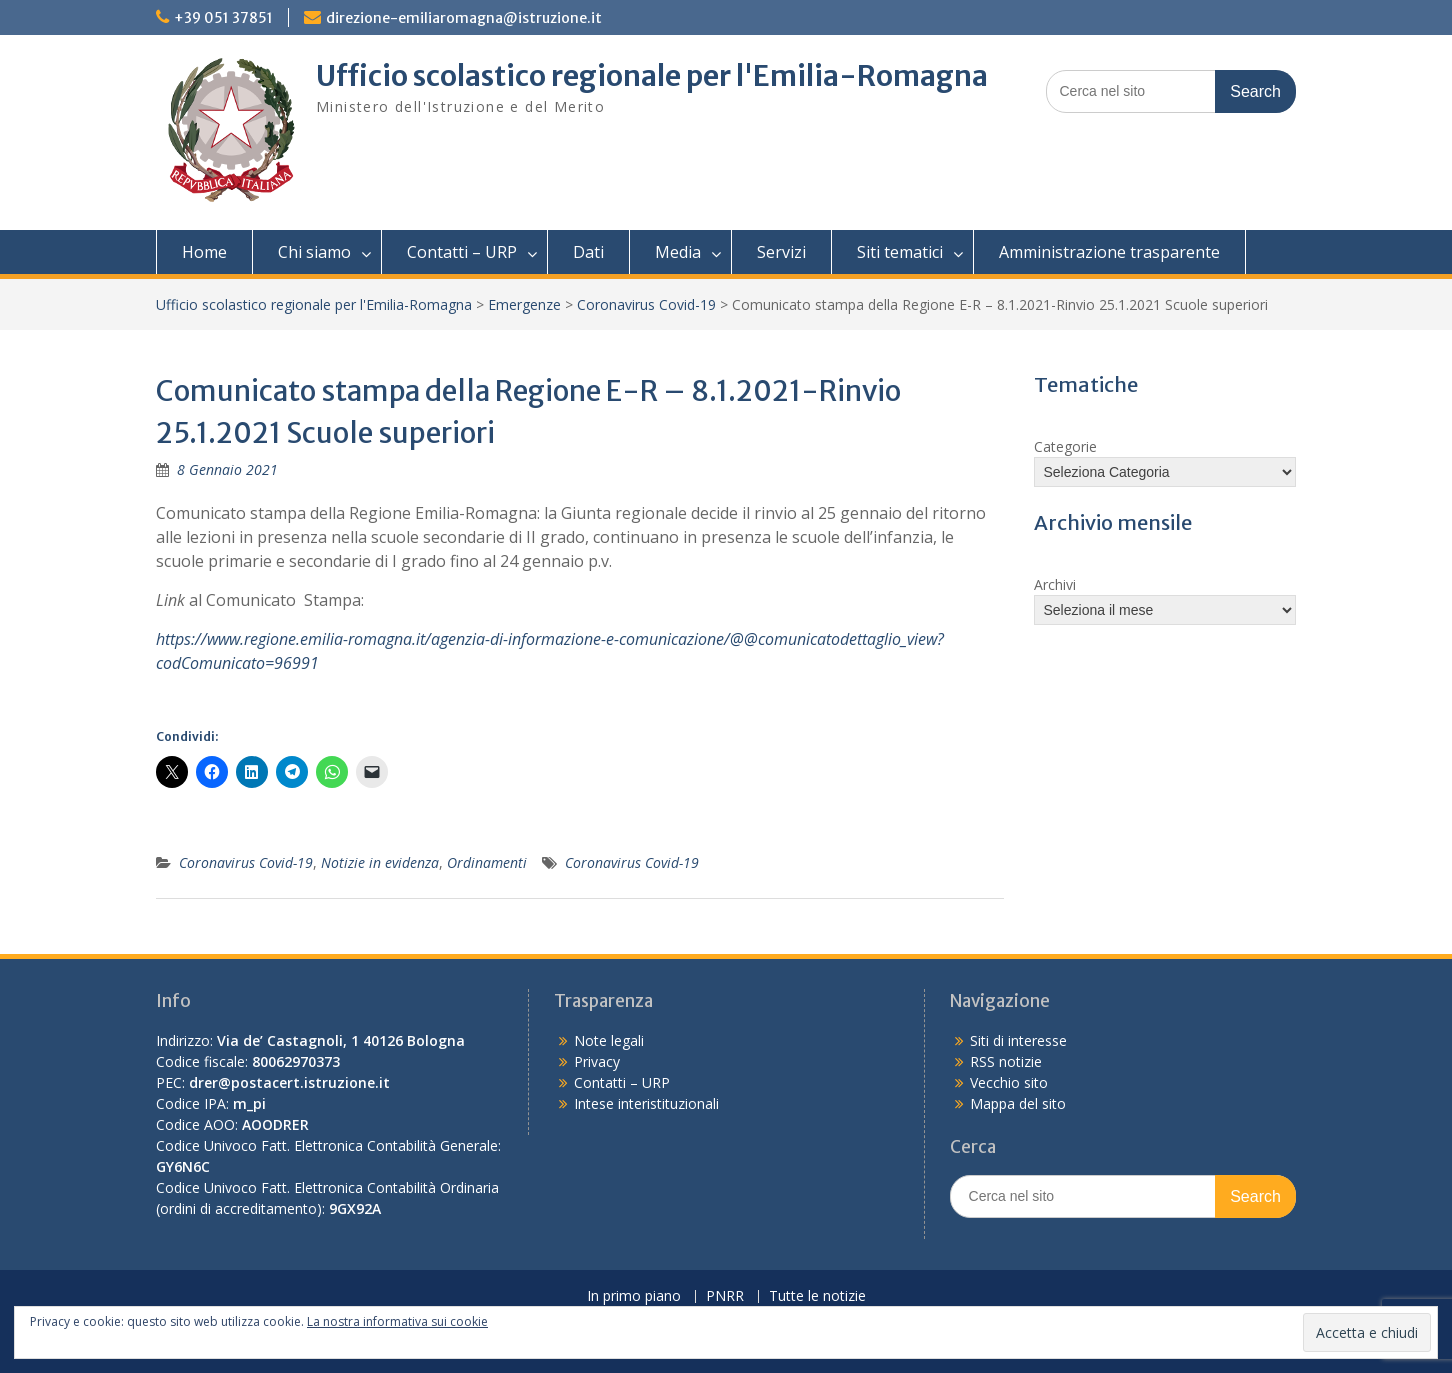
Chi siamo (314, 252)
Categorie (1065, 446)
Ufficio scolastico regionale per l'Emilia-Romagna (652, 76)
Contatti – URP (462, 252)
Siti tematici (900, 252)
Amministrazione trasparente (1109, 252)
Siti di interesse (1018, 1040)
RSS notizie (1006, 1061)
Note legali (609, 1040)
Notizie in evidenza (380, 862)
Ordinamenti (487, 862)
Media (678, 252)
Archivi (1055, 584)
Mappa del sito (1018, 1103)
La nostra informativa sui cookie (397, 1321)
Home (204, 252)
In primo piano (634, 1296)
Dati (588, 252)
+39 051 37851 (223, 18)
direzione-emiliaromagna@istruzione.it (464, 18)
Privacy (597, 1061)
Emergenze (524, 304)
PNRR (725, 1296)
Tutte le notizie (817, 1296)
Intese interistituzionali (646, 1103)
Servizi (781, 252)
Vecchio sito (1009, 1082)
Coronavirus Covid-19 (646, 304)
